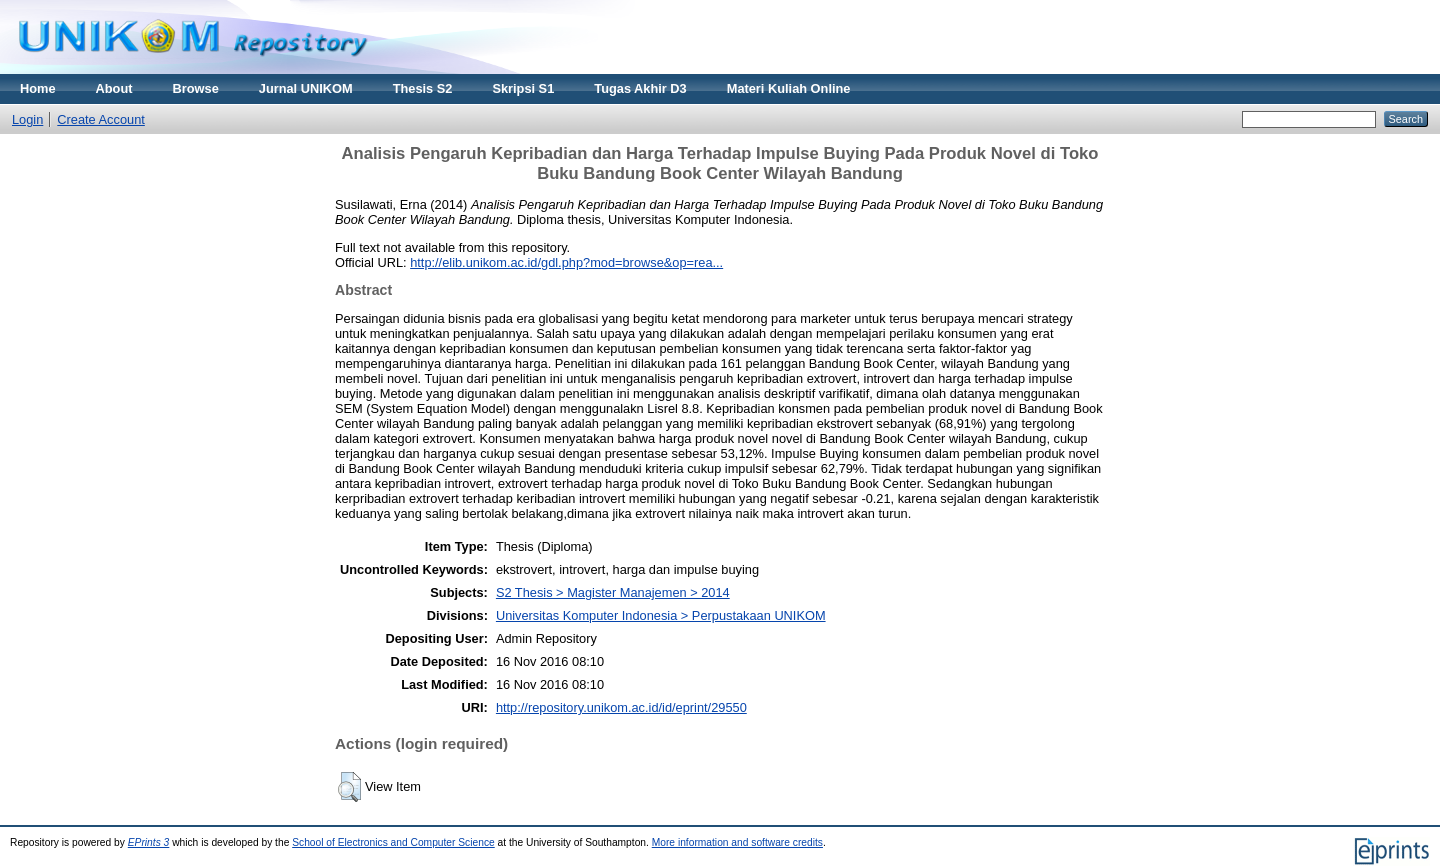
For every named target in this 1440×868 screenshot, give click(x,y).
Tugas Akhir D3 (640, 88)
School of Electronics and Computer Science (393, 842)
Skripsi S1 (523, 88)
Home (38, 88)
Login (27, 119)
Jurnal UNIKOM (306, 88)
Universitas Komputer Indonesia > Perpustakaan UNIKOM (661, 615)
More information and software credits (737, 842)
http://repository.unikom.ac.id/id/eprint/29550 (621, 707)
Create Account (101, 119)
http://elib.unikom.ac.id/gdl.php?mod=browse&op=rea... (566, 262)
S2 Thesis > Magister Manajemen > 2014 (613, 592)
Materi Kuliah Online (789, 88)
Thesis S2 (423, 88)
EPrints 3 (149, 842)
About (114, 88)
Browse (196, 88)
